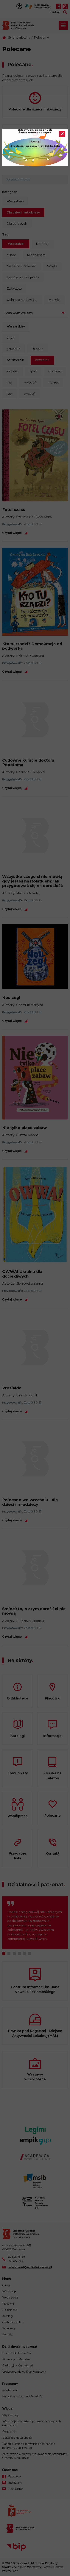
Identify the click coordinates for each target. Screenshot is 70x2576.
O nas (6, 2285)
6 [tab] (29, 1953)
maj (9, 382)
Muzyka (54, 300)
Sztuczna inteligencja (23, 277)
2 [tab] (8, 1953)
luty (10, 393)
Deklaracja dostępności (42, 6)
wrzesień (42, 360)
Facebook (58, 6)
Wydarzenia (10, 2297)
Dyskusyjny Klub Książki (17, 2365)
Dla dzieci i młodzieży (23, 212)
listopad (37, 349)
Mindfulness (36, 255)
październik (15, 360)
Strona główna (19, 37)
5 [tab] (24, 1953)
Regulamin (9, 2431)
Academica (9, 2390)
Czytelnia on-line (13, 2322)
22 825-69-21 (16, 2261)
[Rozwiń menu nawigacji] (63, 25)
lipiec (33, 371)
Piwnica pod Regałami (17, 2359)
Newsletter (15, 2489)
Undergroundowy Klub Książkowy (24, 2371)
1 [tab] (3, 1953)
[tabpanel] (35, 1922)
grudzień (14, 349)
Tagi (5, 234)
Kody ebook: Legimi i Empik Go (22, 2396)
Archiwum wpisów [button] (18, 313)
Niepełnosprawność (21, 266)
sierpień (12, 371)
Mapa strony (10, 2415)
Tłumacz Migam (28, 6)
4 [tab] (19, 1953)
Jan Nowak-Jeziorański (17, 2353)
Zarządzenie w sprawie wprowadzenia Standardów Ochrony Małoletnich (35, 2456)
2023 (10, 338)
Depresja (42, 244)
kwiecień (29, 382)
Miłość (11, 255)
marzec (53, 382)
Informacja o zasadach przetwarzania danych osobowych (31, 2423)
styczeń (29, 393)
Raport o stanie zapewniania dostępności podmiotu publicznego (28, 2445)
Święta (52, 266)
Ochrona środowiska (22, 300)
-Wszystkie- (15, 201)
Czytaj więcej (12, 533)
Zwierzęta (14, 288)
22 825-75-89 (16, 2256)
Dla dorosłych (17, 223)
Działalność (9, 2310)
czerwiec (55, 371)
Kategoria (10, 192)
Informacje (9, 2291)
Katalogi (7, 2316)
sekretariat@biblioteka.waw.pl (30, 2267)
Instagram (65, 6)
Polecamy (8, 2328)
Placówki (8, 2303)
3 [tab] (14, 1953)
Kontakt (7, 2334)
